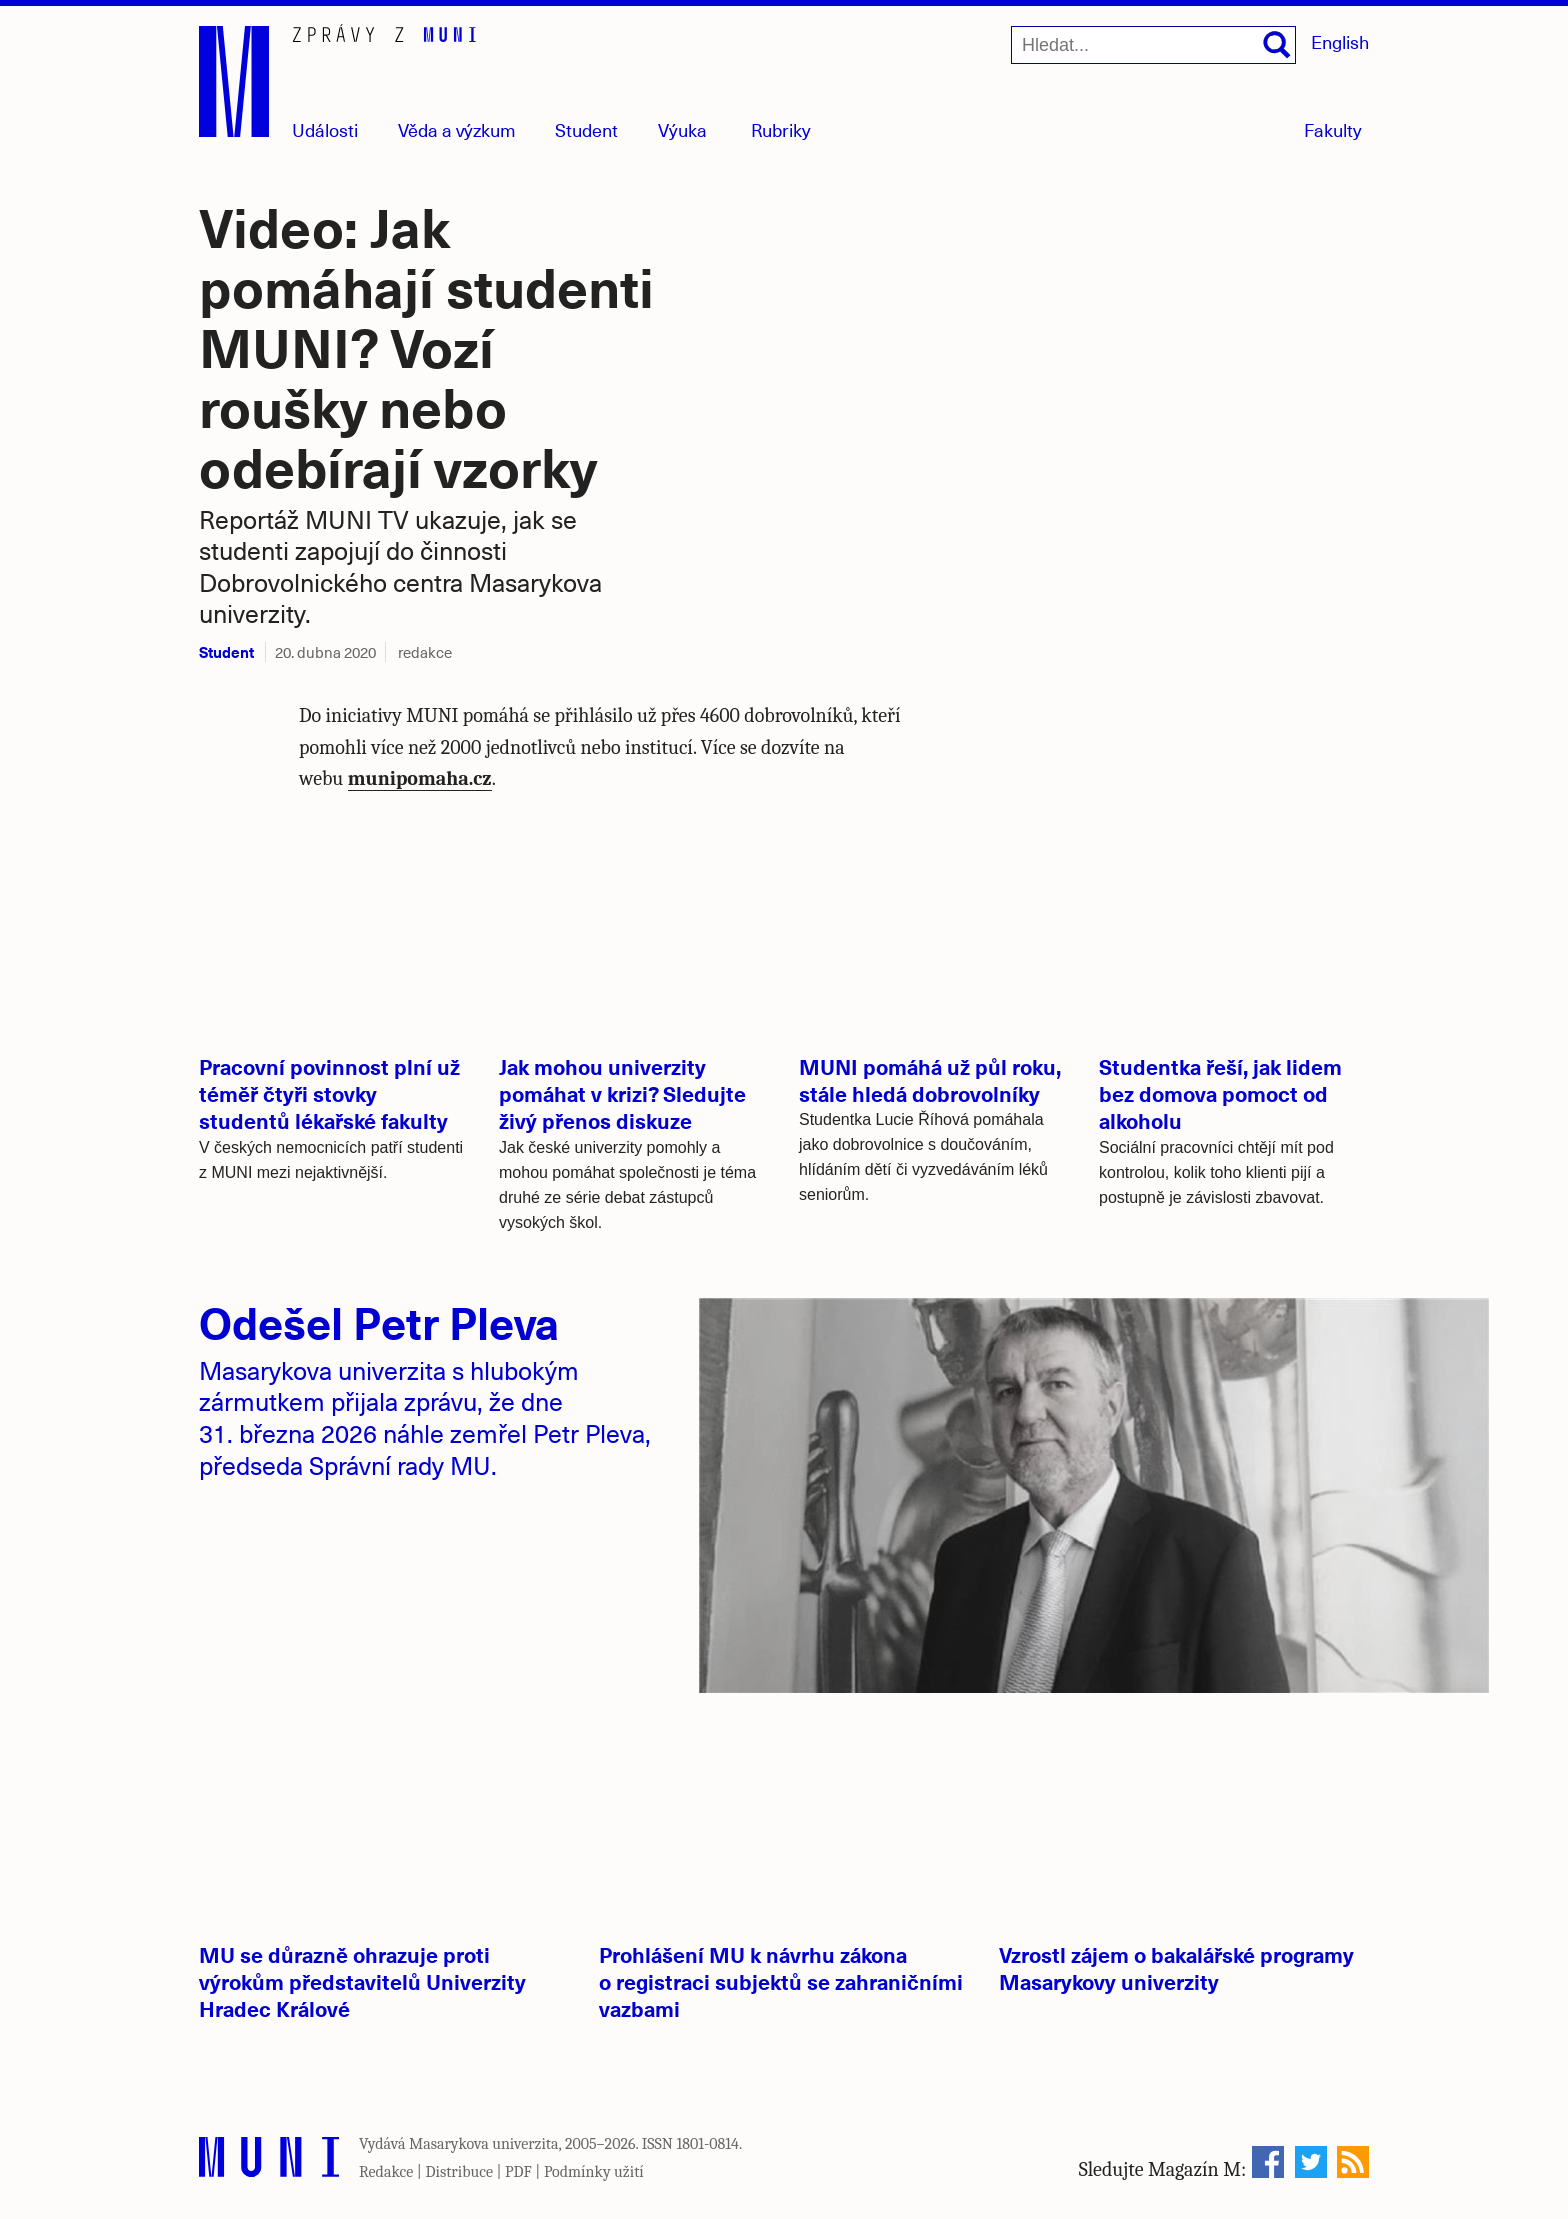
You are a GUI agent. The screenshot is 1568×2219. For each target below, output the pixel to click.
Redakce (386, 2172)
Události (325, 129)
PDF (518, 2172)
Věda (457, 129)
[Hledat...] (1153, 45)
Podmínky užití (594, 2172)
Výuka (682, 129)
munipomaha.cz (420, 778)
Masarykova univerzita (484, 2144)
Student (586, 129)
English (1340, 41)
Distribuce (459, 2172)
